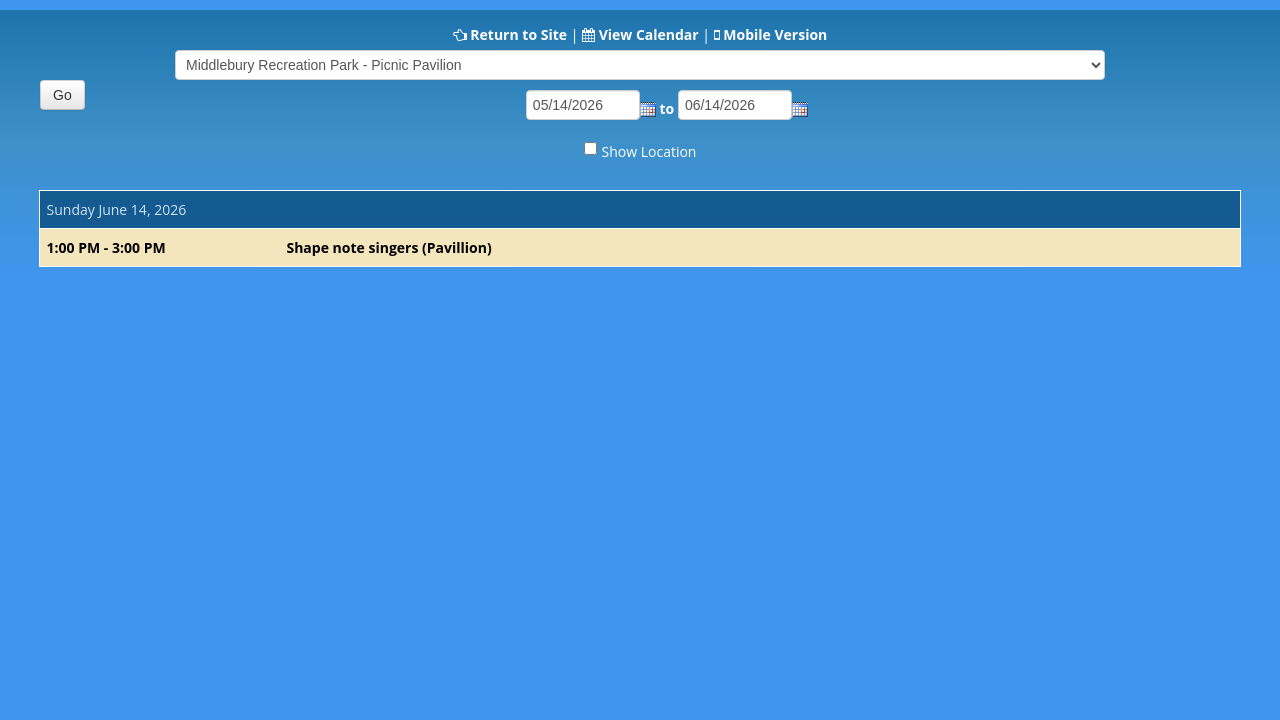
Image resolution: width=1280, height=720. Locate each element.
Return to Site (518, 34)
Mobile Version (775, 34)
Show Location (649, 151)
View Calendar (649, 34)
